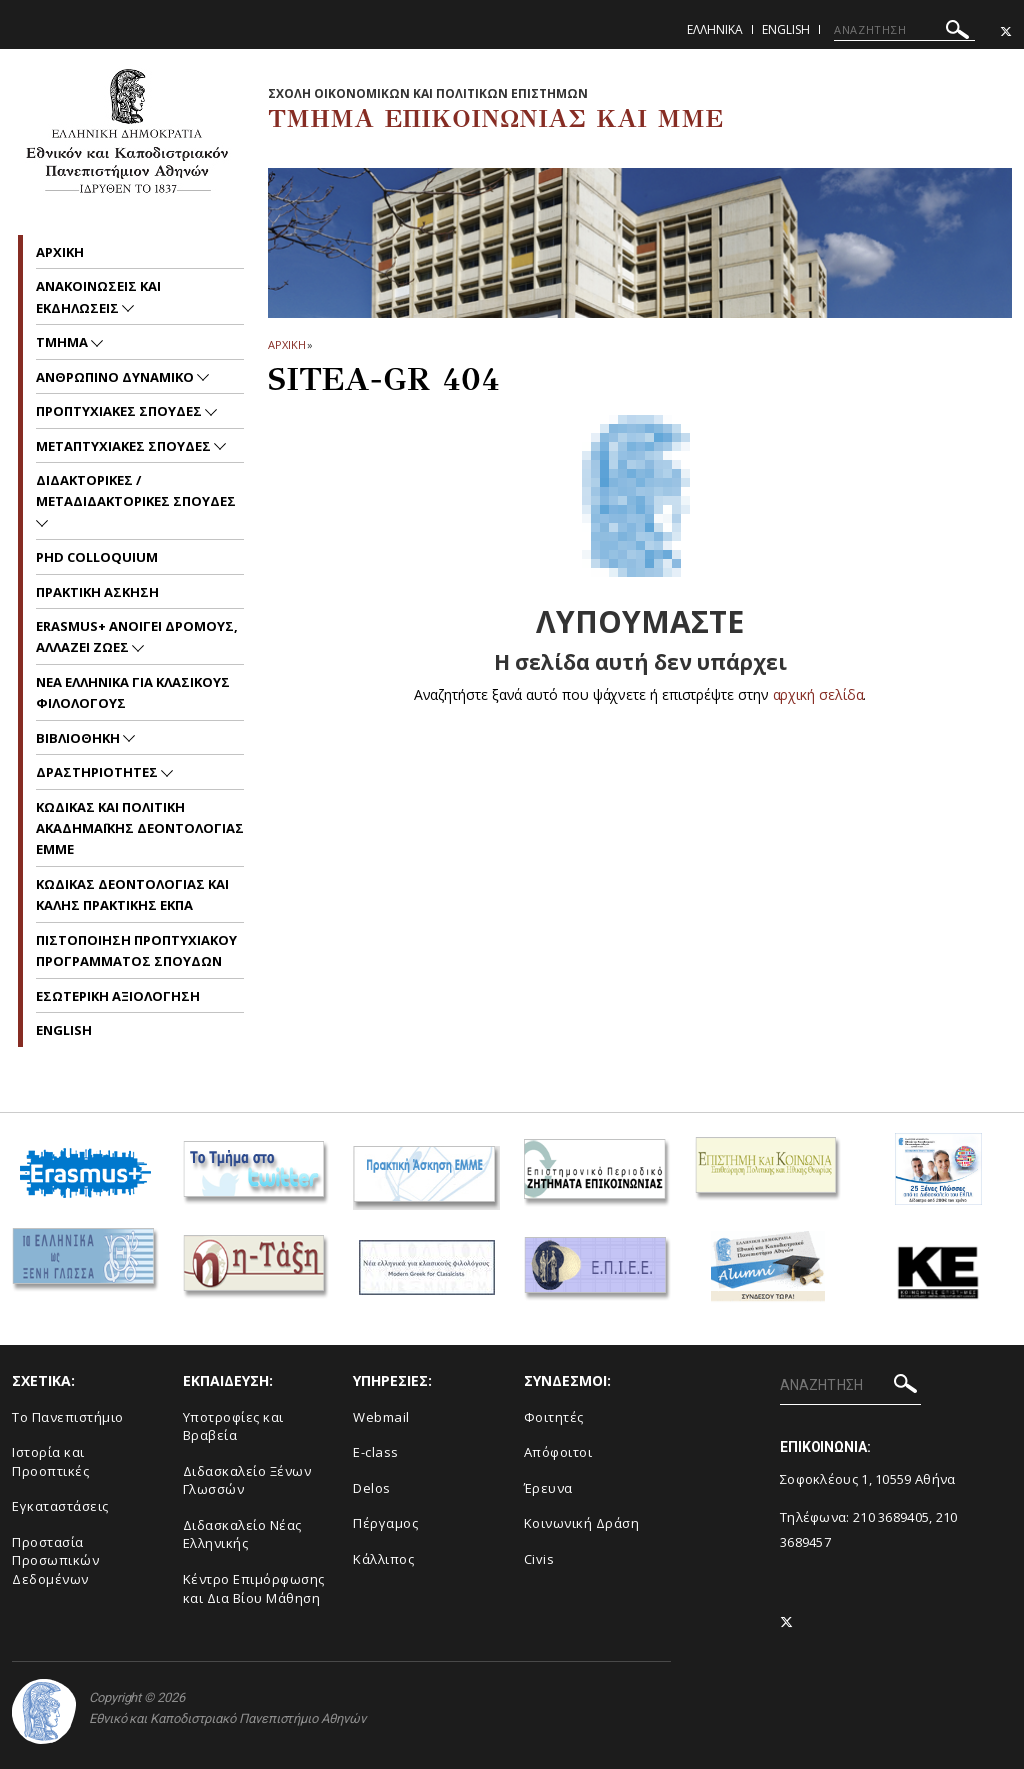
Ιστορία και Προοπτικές (50, 1461)
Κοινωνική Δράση (582, 1523)
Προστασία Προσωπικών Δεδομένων (55, 1560)
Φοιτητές (554, 1417)
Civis (539, 1559)
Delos (372, 1488)
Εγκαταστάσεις (60, 1506)
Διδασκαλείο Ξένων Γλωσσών (247, 1480)
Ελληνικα (715, 29)
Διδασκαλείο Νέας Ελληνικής (242, 1534)
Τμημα (63, 342)
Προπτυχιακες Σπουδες (120, 411)
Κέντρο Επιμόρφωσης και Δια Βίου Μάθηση (254, 1588)
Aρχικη (60, 252)
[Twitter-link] (1006, 31)
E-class (376, 1452)
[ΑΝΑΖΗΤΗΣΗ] (904, 30)
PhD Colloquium (97, 557)
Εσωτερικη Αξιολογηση (118, 996)
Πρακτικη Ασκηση (97, 592)
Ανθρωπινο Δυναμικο (116, 377)
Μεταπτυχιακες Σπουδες (125, 446)
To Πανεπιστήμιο (68, 1417)
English (786, 29)
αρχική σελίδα (818, 694)
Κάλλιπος (383, 1559)
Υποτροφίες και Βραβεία (233, 1426)
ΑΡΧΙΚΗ (286, 344)
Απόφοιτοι (558, 1452)
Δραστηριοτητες (98, 772)
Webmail (381, 1417)
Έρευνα (548, 1488)
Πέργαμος (385, 1523)
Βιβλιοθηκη (79, 738)
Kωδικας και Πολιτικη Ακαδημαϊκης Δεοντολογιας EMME (140, 828)
